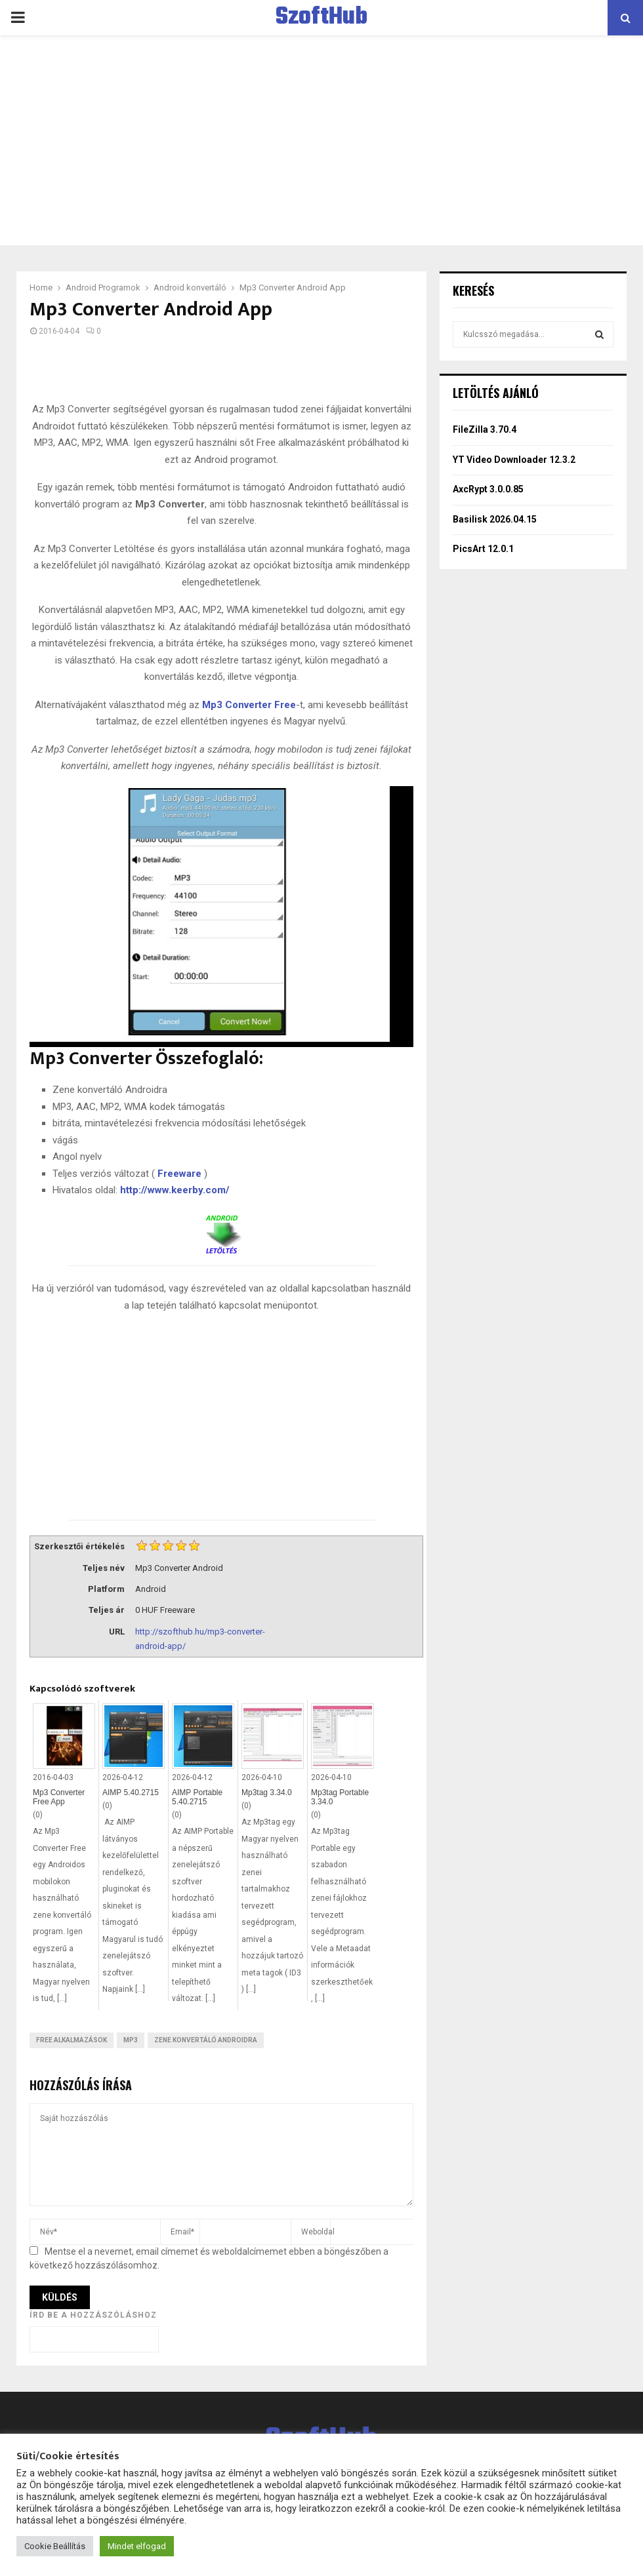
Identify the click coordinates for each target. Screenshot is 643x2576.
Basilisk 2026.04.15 (495, 519)
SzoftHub (321, 17)
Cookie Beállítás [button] (54, 2546)
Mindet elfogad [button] (137, 2546)
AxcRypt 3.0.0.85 (488, 489)
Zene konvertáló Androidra (205, 2040)
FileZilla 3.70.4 (484, 429)
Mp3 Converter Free (249, 705)
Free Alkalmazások (71, 2040)
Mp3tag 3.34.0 (266, 1792)
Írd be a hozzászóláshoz (93, 2315)
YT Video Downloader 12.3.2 (514, 459)
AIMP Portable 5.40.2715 (197, 1797)
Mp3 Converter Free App (59, 1797)
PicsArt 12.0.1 (483, 549)
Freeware (179, 1173)
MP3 (130, 2040)
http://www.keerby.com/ (175, 1190)
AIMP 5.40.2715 (130, 1792)
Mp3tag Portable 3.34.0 (340, 1797)
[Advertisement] (321, 140)
